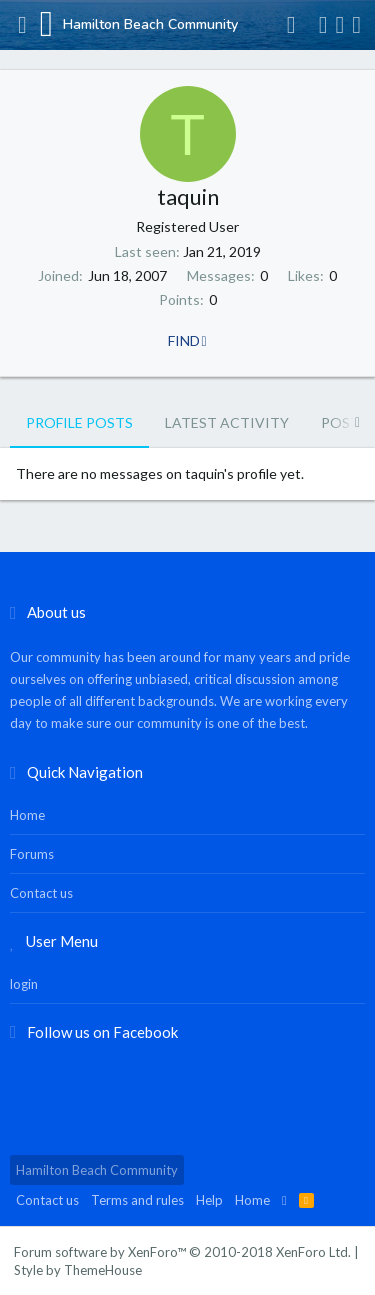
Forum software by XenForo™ (182, 1252)
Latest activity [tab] (227, 422)
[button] (22, 25)
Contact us (41, 893)
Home (27, 815)
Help (209, 1200)
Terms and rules (137, 1200)
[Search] (356, 25)
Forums (32, 854)
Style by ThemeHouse (78, 1270)
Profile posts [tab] (79, 422)
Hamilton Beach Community (97, 1170)
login (24, 984)
